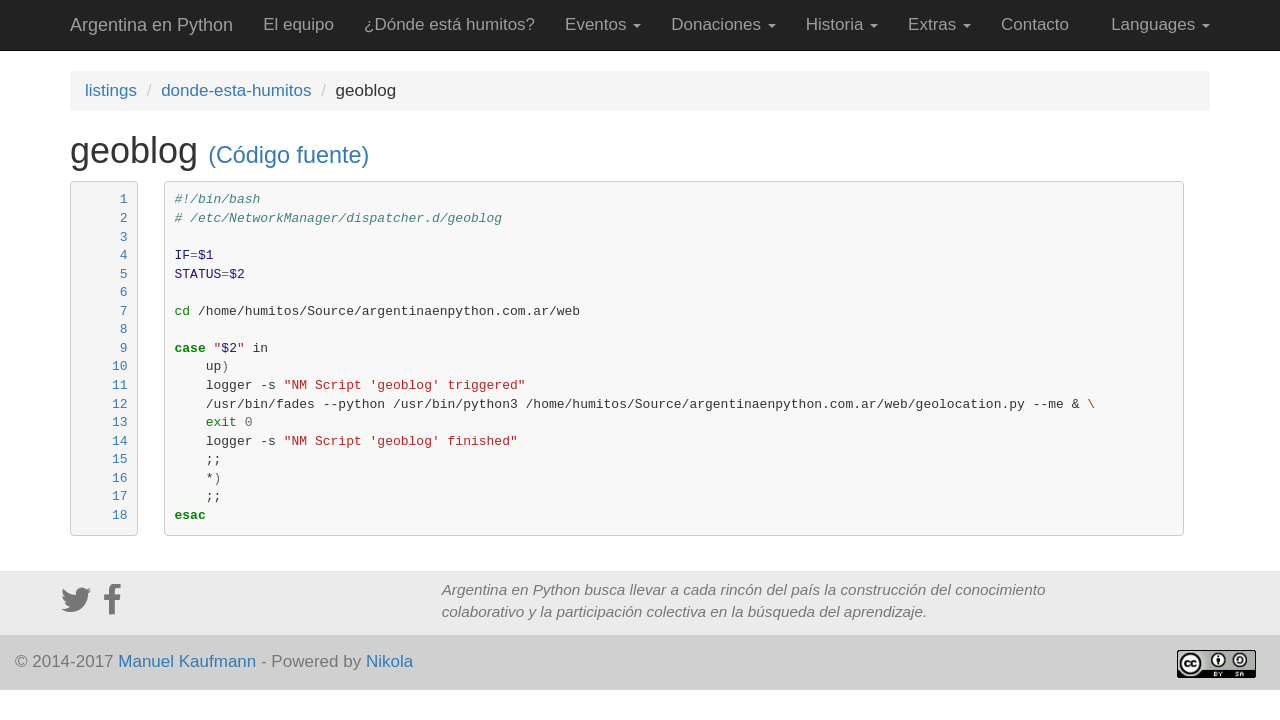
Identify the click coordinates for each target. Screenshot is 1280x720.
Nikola (389, 661)
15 (120, 459)
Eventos (603, 24)
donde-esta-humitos (236, 90)
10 (120, 366)
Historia (842, 24)
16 (120, 478)
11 (120, 385)
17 (120, 496)
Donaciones (723, 24)
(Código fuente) (288, 155)
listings (111, 90)
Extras (939, 24)
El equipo (298, 24)
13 (120, 422)
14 (120, 441)
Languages (1160, 24)
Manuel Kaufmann (187, 661)
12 (120, 404)
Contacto (1035, 24)
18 (120, 515)
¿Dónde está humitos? (449, 24)
